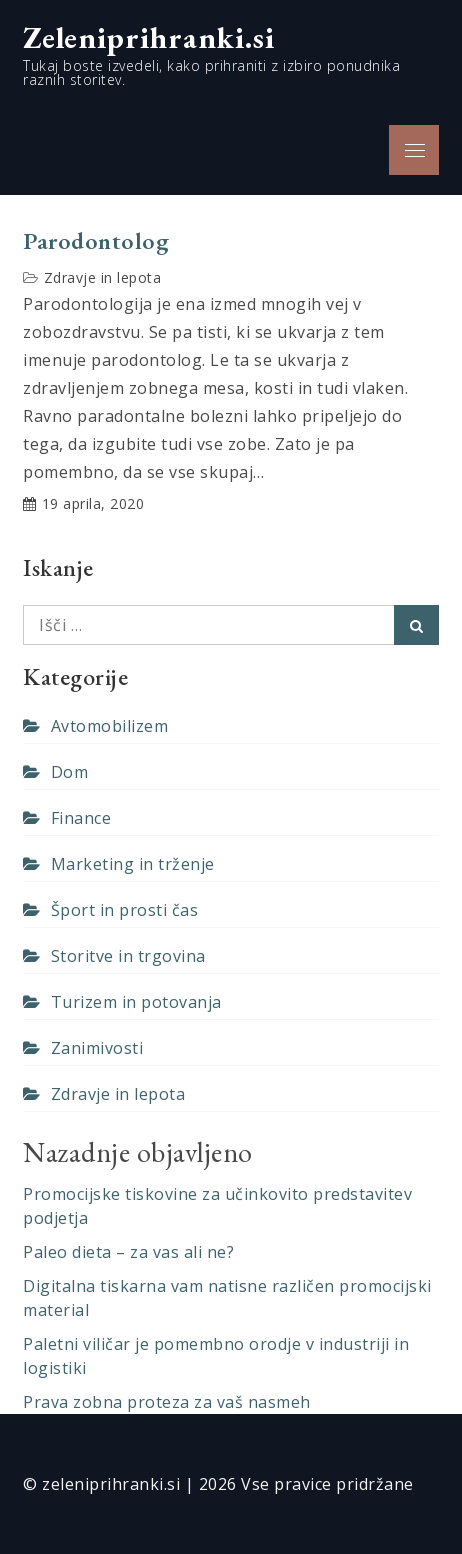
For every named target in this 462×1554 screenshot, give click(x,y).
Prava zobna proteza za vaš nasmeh (167, 1402)
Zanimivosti (97, 1048)
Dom (70, 772)
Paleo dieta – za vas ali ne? (128, 1252)
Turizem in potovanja (136, 1002)
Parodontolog (96, 241)
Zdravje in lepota (103, 277)
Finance (81, 818)
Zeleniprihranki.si (149, 37)
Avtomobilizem (110, 726)
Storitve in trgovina (128, 956)
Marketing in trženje (133, 864)
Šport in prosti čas (125, 910)
